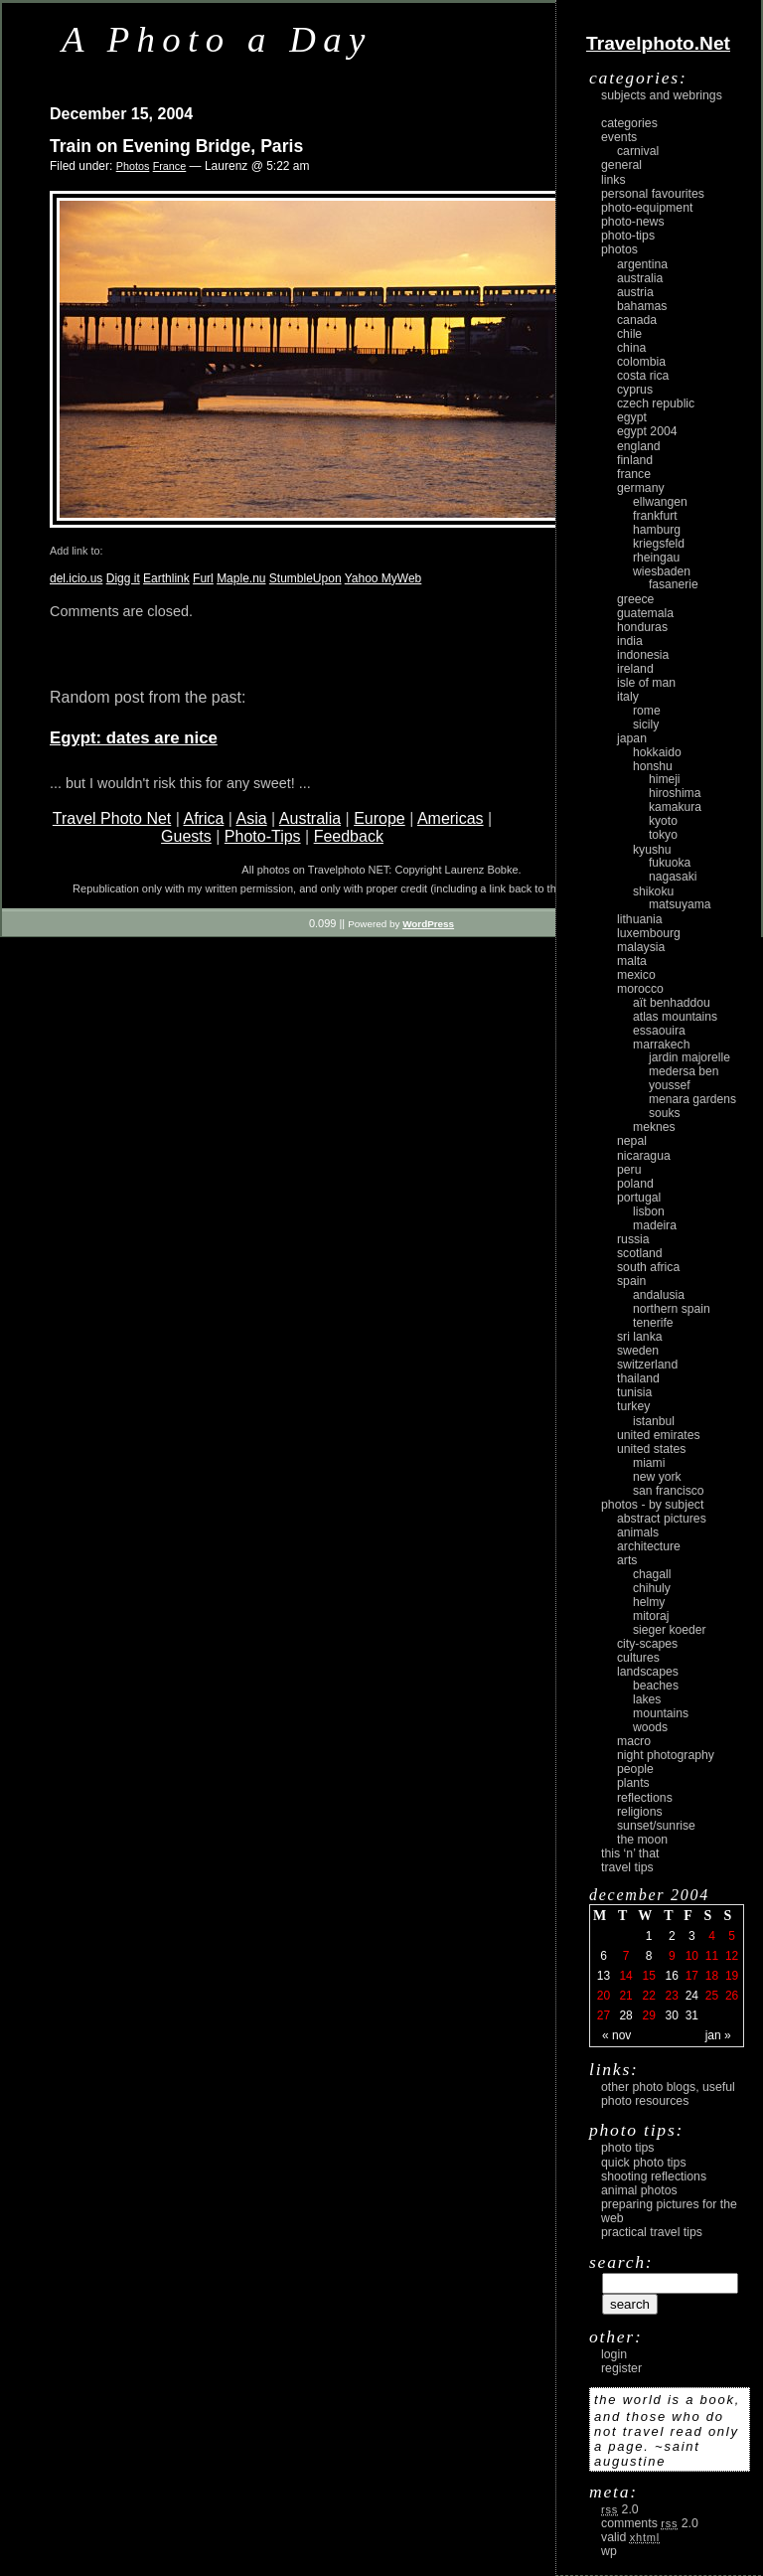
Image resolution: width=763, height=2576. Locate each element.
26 (731, 1996)
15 (648, 1976)
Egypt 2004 (647, 431)
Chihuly (652, 1588)
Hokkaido (657, 752)
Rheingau (656, 557)
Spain (631, 1281)
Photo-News (633, 222)
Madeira (655, 1225)
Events (619, 137)
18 (711, 1976)
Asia (251, 818)
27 (603, 2015)
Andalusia (659, 1295)
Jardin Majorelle (689, 1057)
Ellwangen (660, 502)
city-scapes (647, 1644)
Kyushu (652, 850)
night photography (665, 1755)
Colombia (641, 362)
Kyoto (663, 821)
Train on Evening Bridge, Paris (176, 146)
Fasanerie (673, 584)
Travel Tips (627, 1867)
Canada (637, 320)
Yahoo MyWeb (383, 578)
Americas (450, 818)
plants (633, 1783)
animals (638, 1532)
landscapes (648, 1672)
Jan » (718, 2035)
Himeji (665, 779)
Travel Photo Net (112, 818)
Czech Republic (655, 403)
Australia (310, 818)
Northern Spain (671, 1309)
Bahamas (642, 306)
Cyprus (635, 390)
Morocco (640, 989)
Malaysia (641, 947)
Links (613, 180)
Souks (665, 1113)
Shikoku (653, 891)
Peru (629, 1170)
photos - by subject (652, 1505)
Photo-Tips (263, 836)
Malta (632, 961)
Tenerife (653, 1323)
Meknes (654, 1127)
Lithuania (640, 919)
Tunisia (634, 1392)
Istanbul (654, 1421)
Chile (629, 334)
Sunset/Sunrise (656, 1826)
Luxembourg (649, 933)
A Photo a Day (217, 39)
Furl (203, 578)
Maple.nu (241, 578)
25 (711, 1996)
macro (634, 1741)
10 (692, 1956)
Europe (379, 818)
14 (625, 1976)
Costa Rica (643, 376)
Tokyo (663, 835)
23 (672, 1996)
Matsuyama (679, 904)
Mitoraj (651, 1616)
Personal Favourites (652, 194)
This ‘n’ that (630, 1853)
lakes (647, 1699)
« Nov (616, 2035)
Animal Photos (639, 2190)
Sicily (646, 724)
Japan (632, 738)
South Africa (648, 1267)
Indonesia (643, 655)
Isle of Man (646, 683)
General (621, 165)
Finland (635, 460)
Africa (203, 818)
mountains (660, 1713)
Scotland (640, 1253)
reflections (645, 1798)
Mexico (636, 975)
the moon (642, 1840)
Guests (186, 836)
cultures (638, 1658)
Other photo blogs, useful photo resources (668, 2094)
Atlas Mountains (675, 1017)
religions (640, 1812)
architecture (649, 1546)
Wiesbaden (661, 571)
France (170, 166)
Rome (647, 711)
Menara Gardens (692, 1099)
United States (651, 1449)
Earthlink (166, 578)
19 (731, 1976)
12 (731, 1956)
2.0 (620, 2509)
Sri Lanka (640, 1337)
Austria (635, 292)
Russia (633, 1239)
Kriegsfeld (659, 544)
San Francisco (668, 1491)
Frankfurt (655, 516)
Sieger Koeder (669, 1630)
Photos (133, 166)
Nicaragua (644, 1156)
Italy (628, 697)
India (630, 641)
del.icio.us (76, 578)
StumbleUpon (305, 578)
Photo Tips (627, 2148)
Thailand (638, 1378)
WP (609, 2551)
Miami (649, 1463)
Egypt (632, 417)
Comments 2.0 (649, 2523)
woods (650, 1727)
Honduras (642, 627)
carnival (638, 151)
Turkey (633, 1406)
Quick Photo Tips (644, 2163)
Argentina (642, 264)
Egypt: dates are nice (134, 737)
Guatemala (645, 613)
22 (648, 1996)
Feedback (348, 836)
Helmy (649, 1602)
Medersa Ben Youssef (684, 1078)
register (621, 2368)
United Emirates (658, 1435)
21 (625, 1996)
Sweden (638, 1351)
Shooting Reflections (653, 2176)
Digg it (123, 578)
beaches (656, 1685)
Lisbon (649, 1211)
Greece (635, 599)
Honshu (653, 766)
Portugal (639, 1198)
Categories (629, 123)
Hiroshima (674, 793)
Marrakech (661, 1044)
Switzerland (647, 1364)
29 (648, 2015)
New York (657, 1477)
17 (692, 1976)
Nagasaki (672, 877)
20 (603, 1996)
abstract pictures (661, 1519)
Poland (635, 1184)
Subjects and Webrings (661, 95)
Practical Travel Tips (651, 2232)
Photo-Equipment (646, 208)
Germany (641, 488)
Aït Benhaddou (671, 1003)
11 (711, 1956)
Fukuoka (669, 863)
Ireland (635, 669)
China (631, 348)
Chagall (652, 1574)
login (614, 2354)
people (635, 1769)
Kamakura (675, 807)
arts (627, 1560)
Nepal (632, 1141)
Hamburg (657, 530)
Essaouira (659, 1031)
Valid (630, 2537)
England (639, 446)
